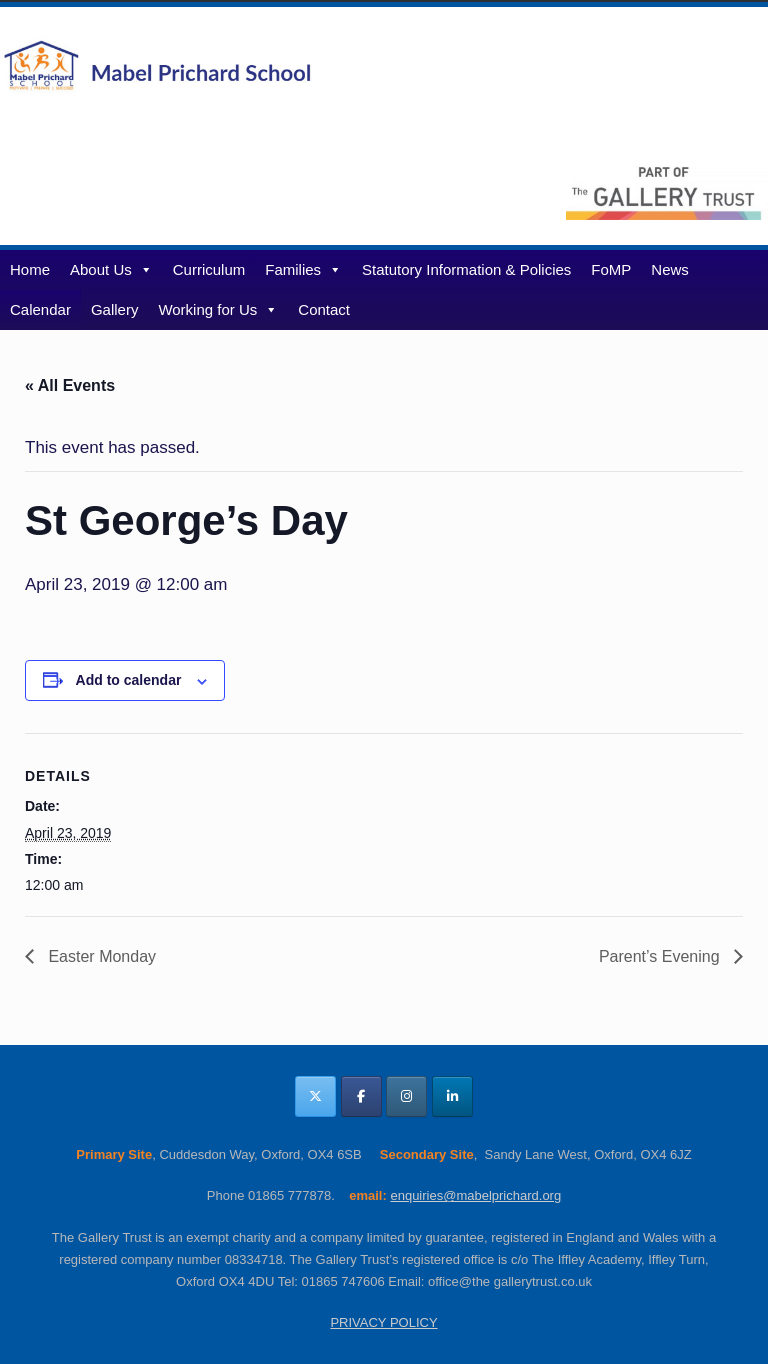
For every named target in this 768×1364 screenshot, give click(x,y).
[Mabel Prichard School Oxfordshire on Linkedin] (452, 1096)
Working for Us (218, 309)
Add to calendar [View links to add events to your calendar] (129, 680)
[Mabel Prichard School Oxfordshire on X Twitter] (315, 1096)
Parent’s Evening (661, 956)
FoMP (611, 269)
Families (303, 269)
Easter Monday (100, 956)
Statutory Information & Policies (466, 269)
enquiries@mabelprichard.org (475, 1195)
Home (30, 269)
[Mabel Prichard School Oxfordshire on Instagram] (406, 1096)
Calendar (40, 309)
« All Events (70, 385)
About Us (111, 269)
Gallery (115, 309)
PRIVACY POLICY (383, 1322)
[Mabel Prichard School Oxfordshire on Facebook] (361, 1096)
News (670, 269)
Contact (324, 309)
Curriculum (209, 269)
